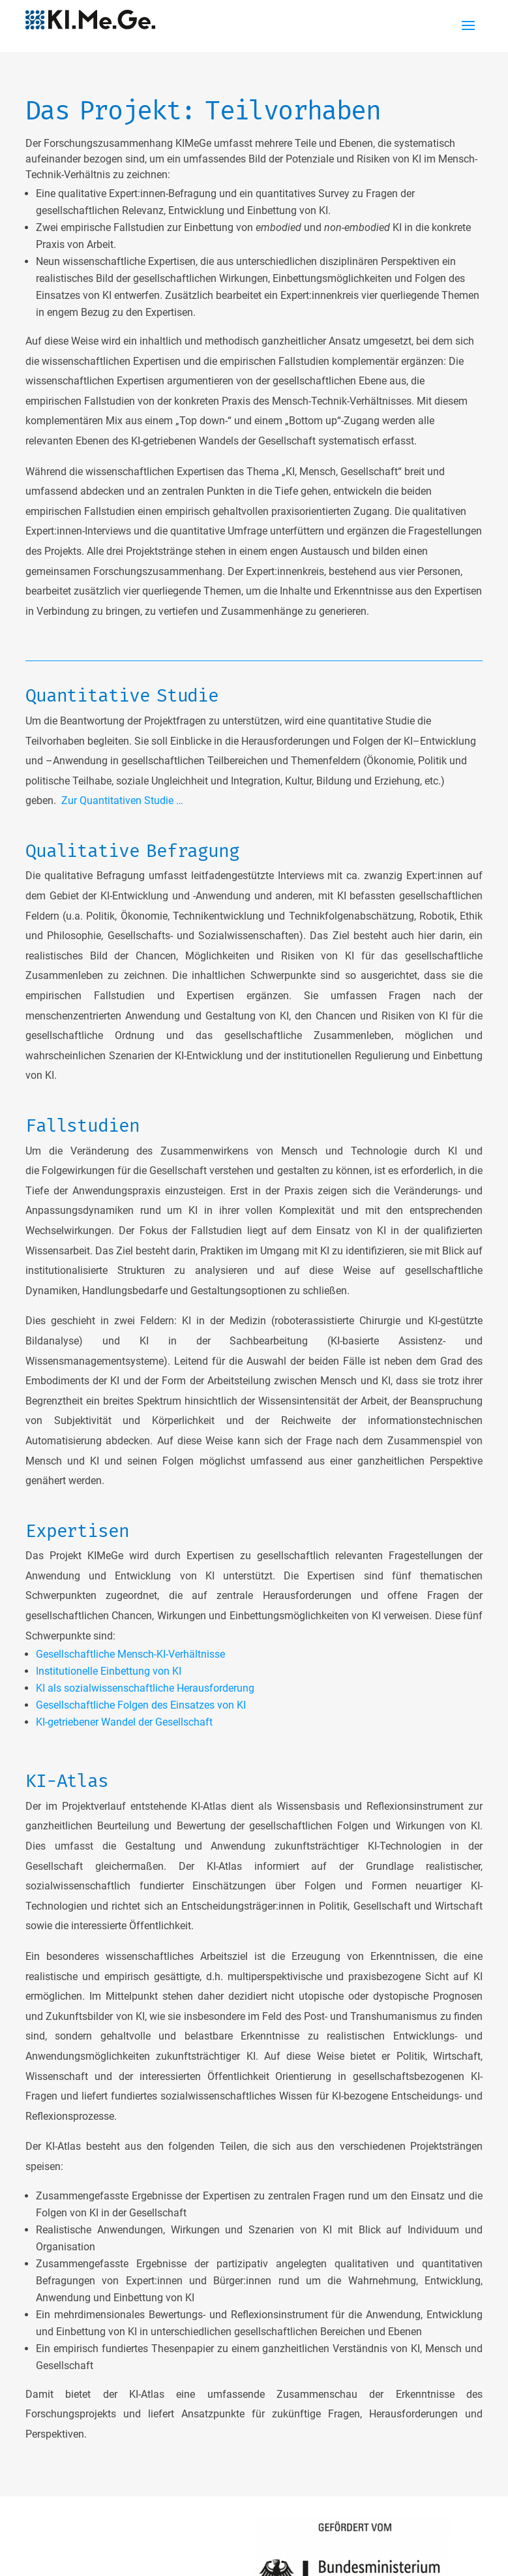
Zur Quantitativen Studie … (122, 800)
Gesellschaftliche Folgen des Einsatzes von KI (141, 1705)
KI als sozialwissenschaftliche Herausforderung (145, 1688)
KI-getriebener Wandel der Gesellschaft (124, 1722)
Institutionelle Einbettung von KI (108, 1671)
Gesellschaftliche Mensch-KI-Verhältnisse (130, 1654)
